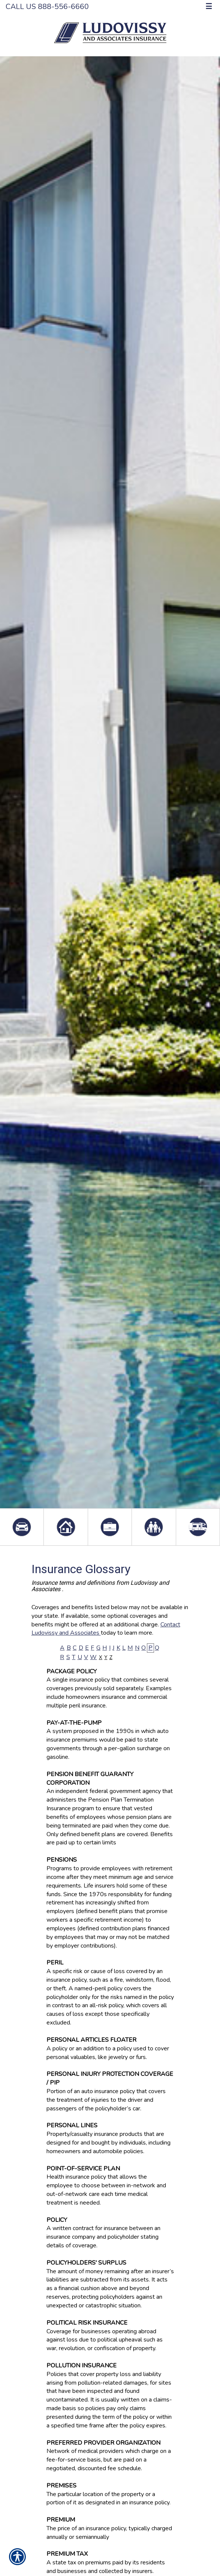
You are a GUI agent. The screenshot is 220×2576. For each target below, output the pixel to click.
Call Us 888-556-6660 (47, 7)
